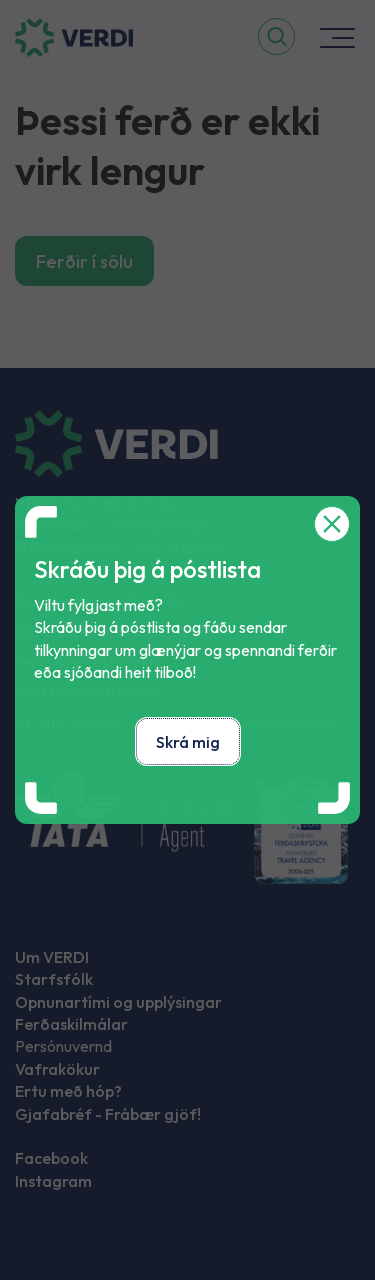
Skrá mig (188, 742)
